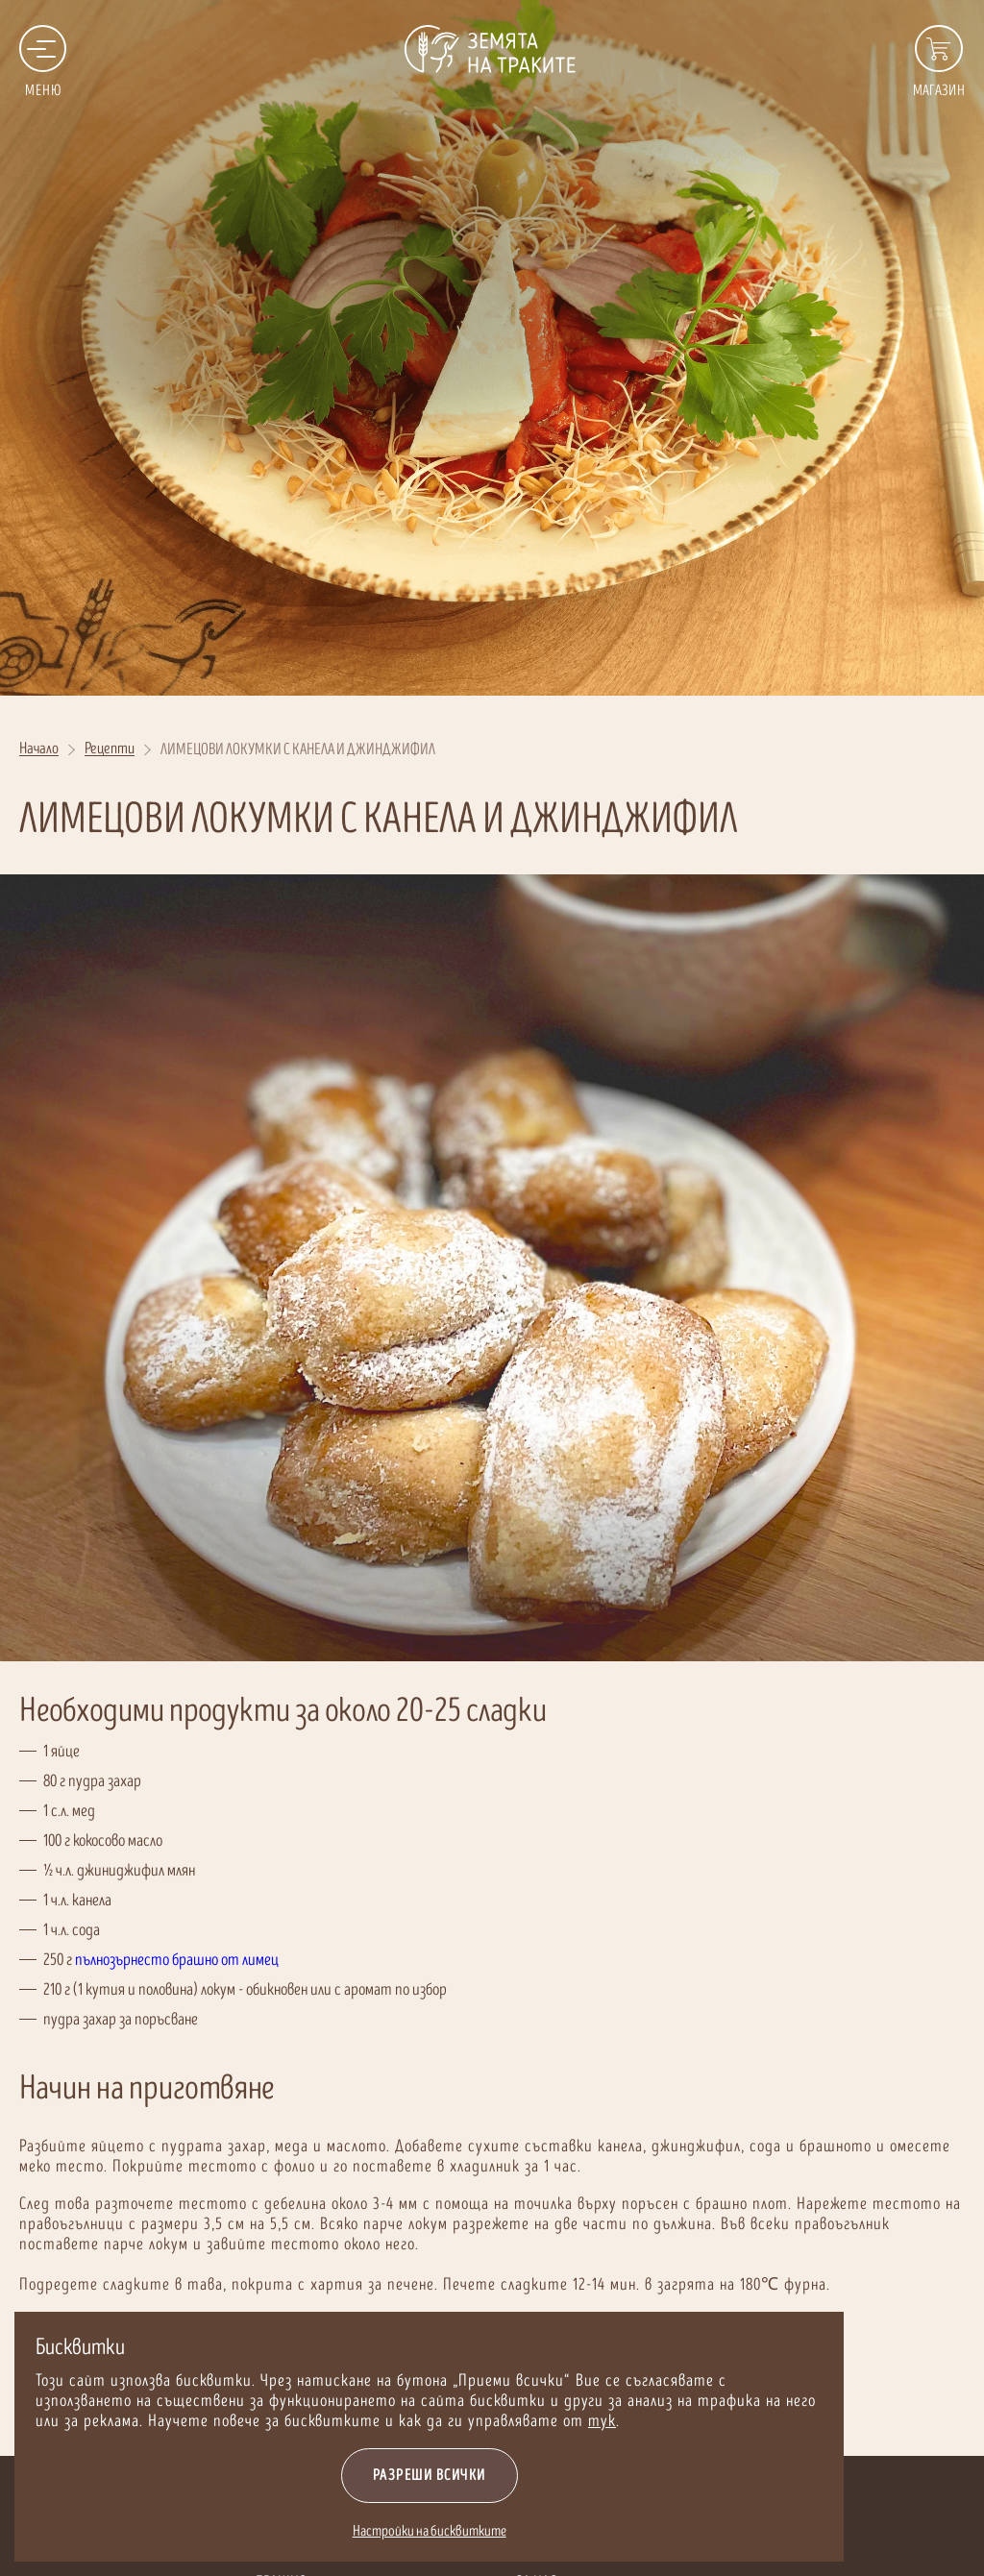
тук (597, 2421)
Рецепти (110, 750)
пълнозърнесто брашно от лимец (177, 1960)
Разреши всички (424, 2475)
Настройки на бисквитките (425, 2531)
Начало (39, 750)
